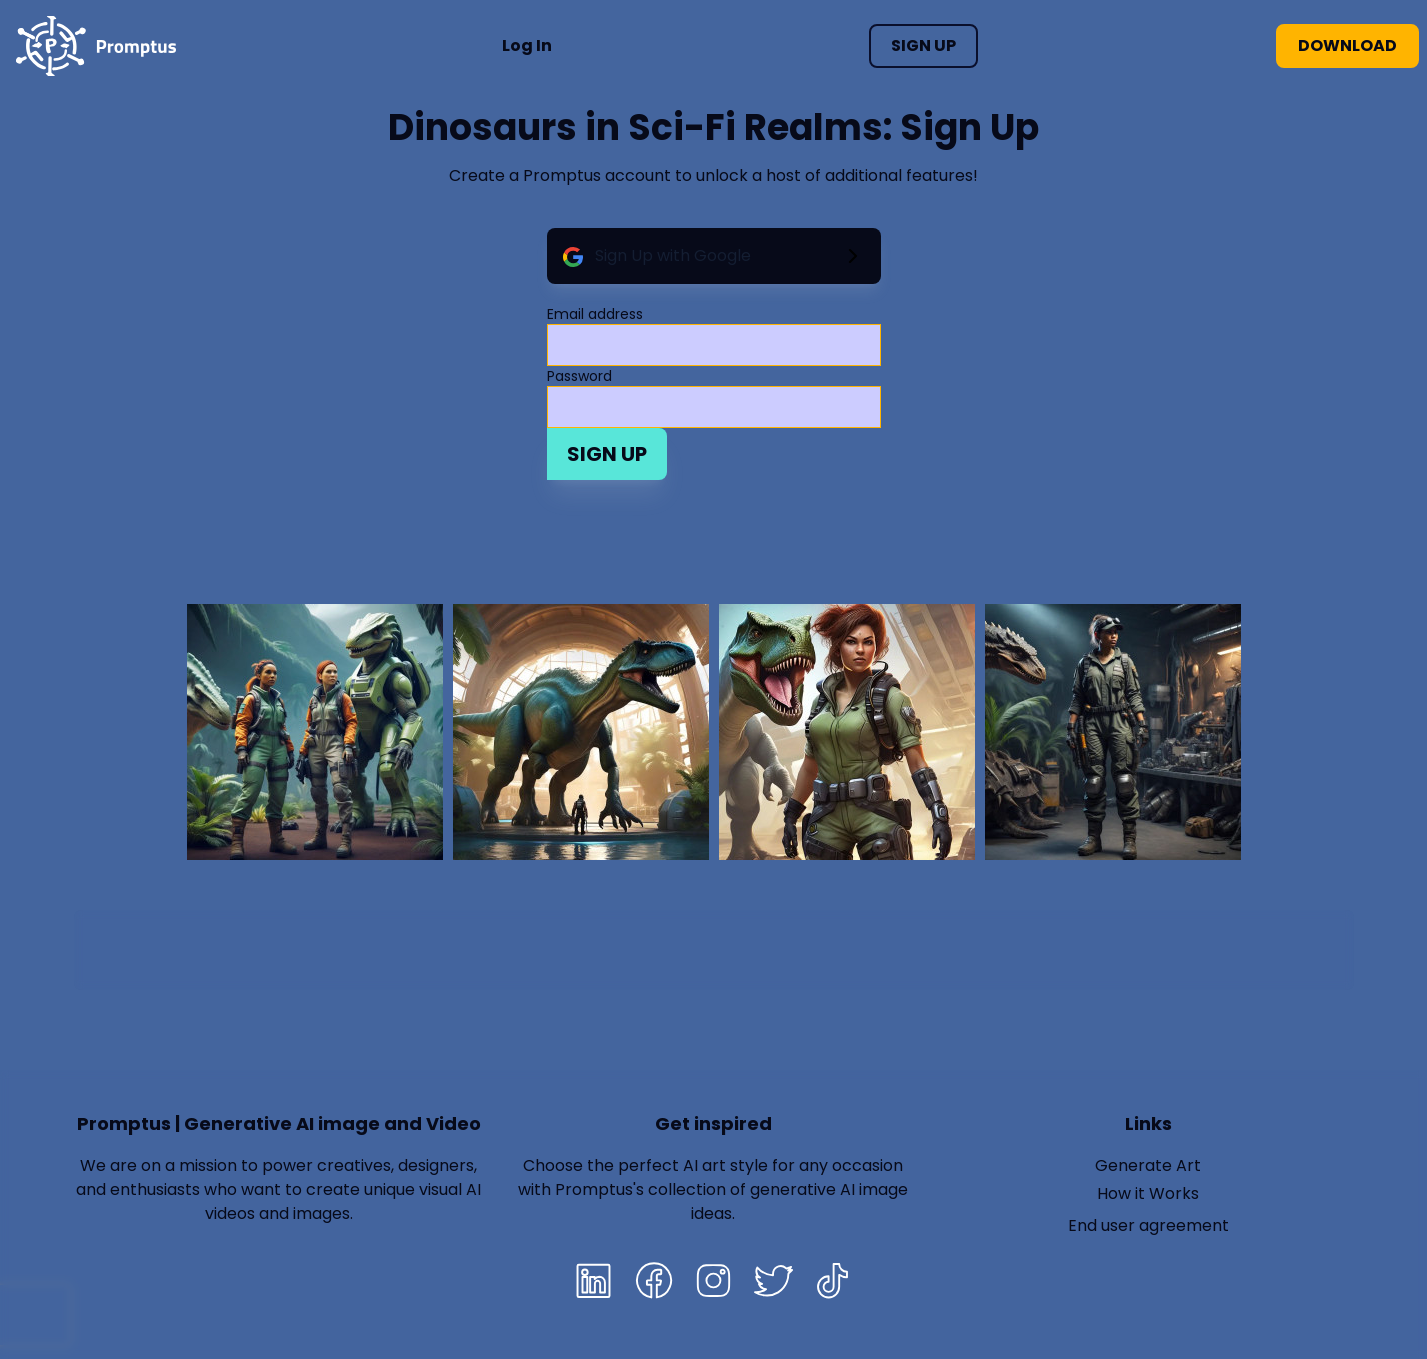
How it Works (1148, 1193)
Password (579, 376)
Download (1347, 45)
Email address (595, 314)
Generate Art (1148, 1165)
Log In (527, 45)
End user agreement (1148, 1225)
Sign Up (923, 45)
